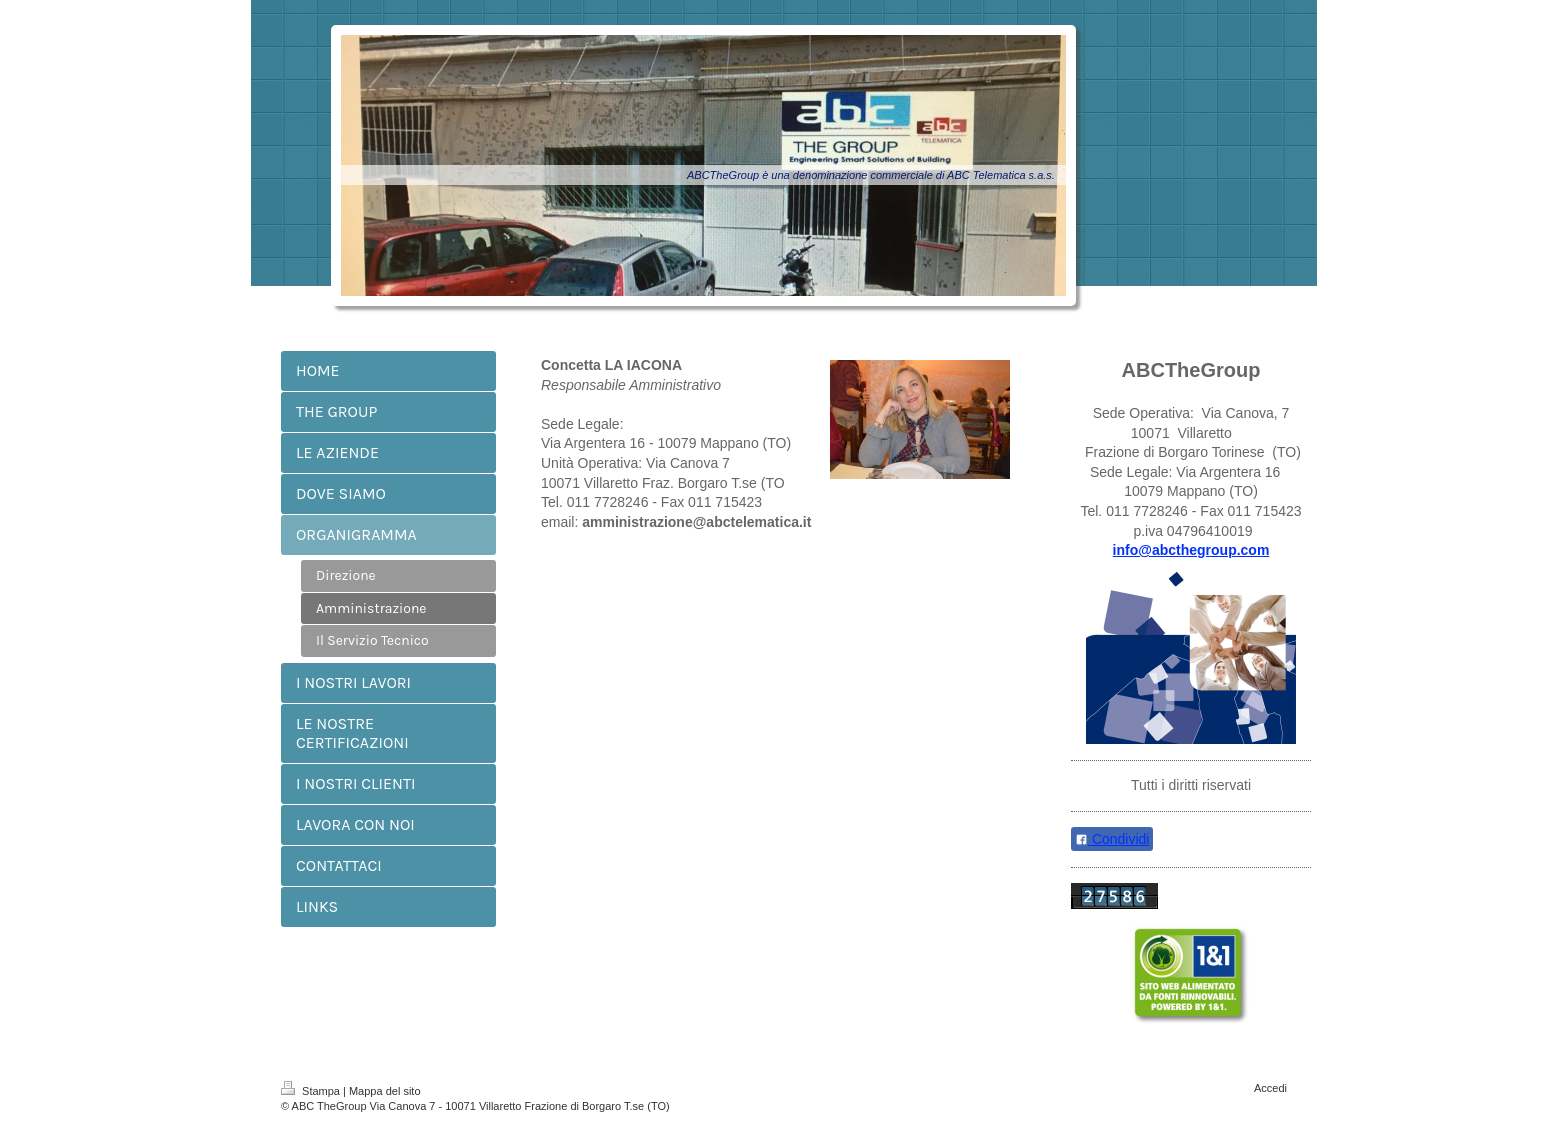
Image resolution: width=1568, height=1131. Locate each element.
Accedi (1270, 1088)
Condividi (1112, 839)
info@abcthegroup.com (1191, 550)
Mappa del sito (385, 1091)
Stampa (312, 1091)
